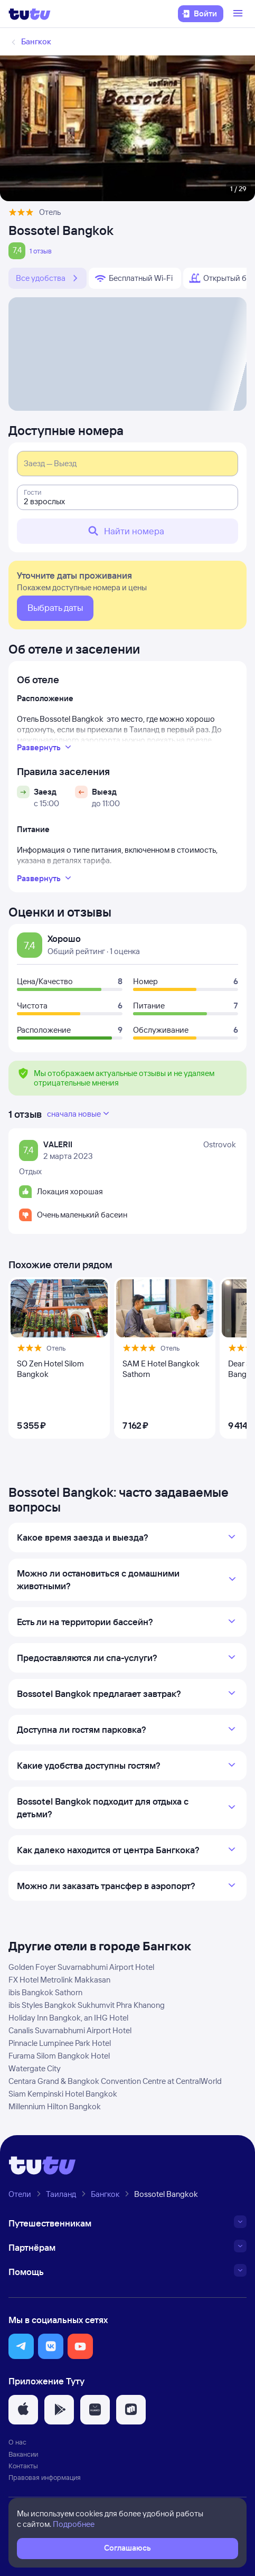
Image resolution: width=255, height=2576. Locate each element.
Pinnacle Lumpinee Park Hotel (59, 2043)
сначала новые (79, 1113)
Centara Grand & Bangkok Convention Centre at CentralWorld (115, 2081)
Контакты (23, 2465)
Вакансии (23, 2454)
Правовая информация (44, 2477)
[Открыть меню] (239, 13)
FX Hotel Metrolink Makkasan (59, 1980)
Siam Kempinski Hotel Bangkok (62, 2094)
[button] (21, 2346)
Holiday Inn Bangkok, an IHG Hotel (68, 2018)
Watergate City (34, 2068)
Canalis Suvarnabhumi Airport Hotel (69, 2030)
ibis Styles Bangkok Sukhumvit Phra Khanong (86, 2005)
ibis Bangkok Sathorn (45, 1992)
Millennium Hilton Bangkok (54, 2106)
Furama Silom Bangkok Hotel (59, 2056)
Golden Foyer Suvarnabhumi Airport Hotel (81, 1967)
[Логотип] (29, 13)
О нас (17, 2442)
